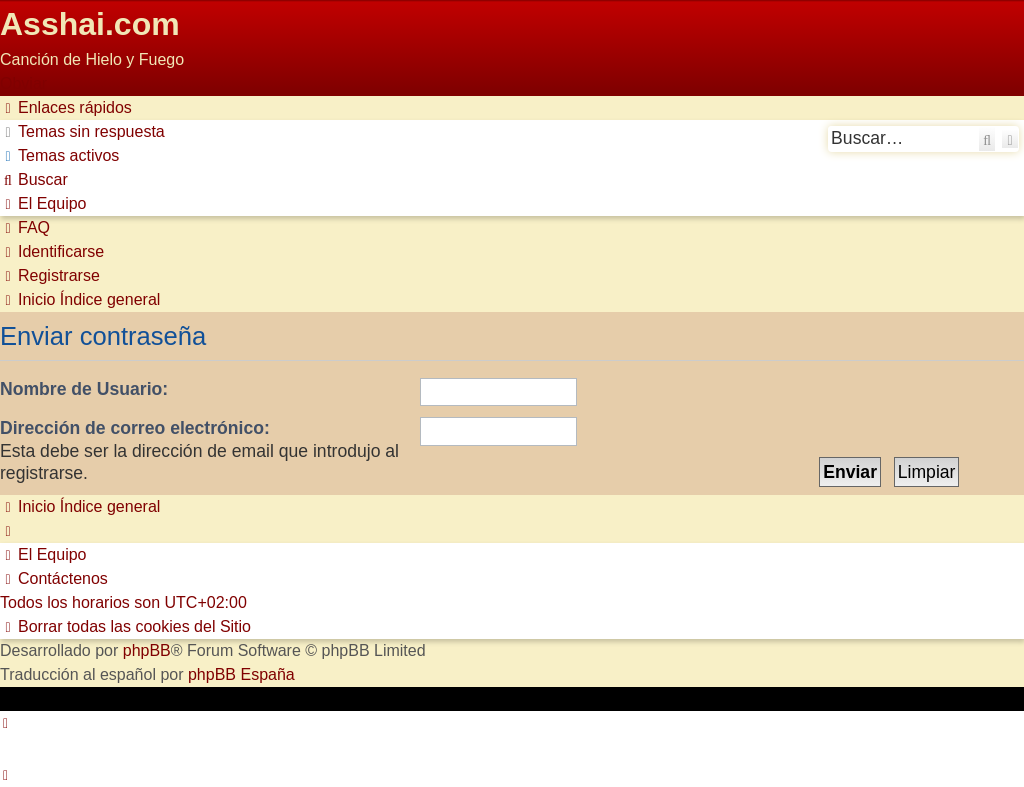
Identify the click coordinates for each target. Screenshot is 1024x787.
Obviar (23, 83)
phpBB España (241, 674)
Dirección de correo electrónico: (135, 428)
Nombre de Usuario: (84, 389)
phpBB (147, 650)
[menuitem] (82, 131)
